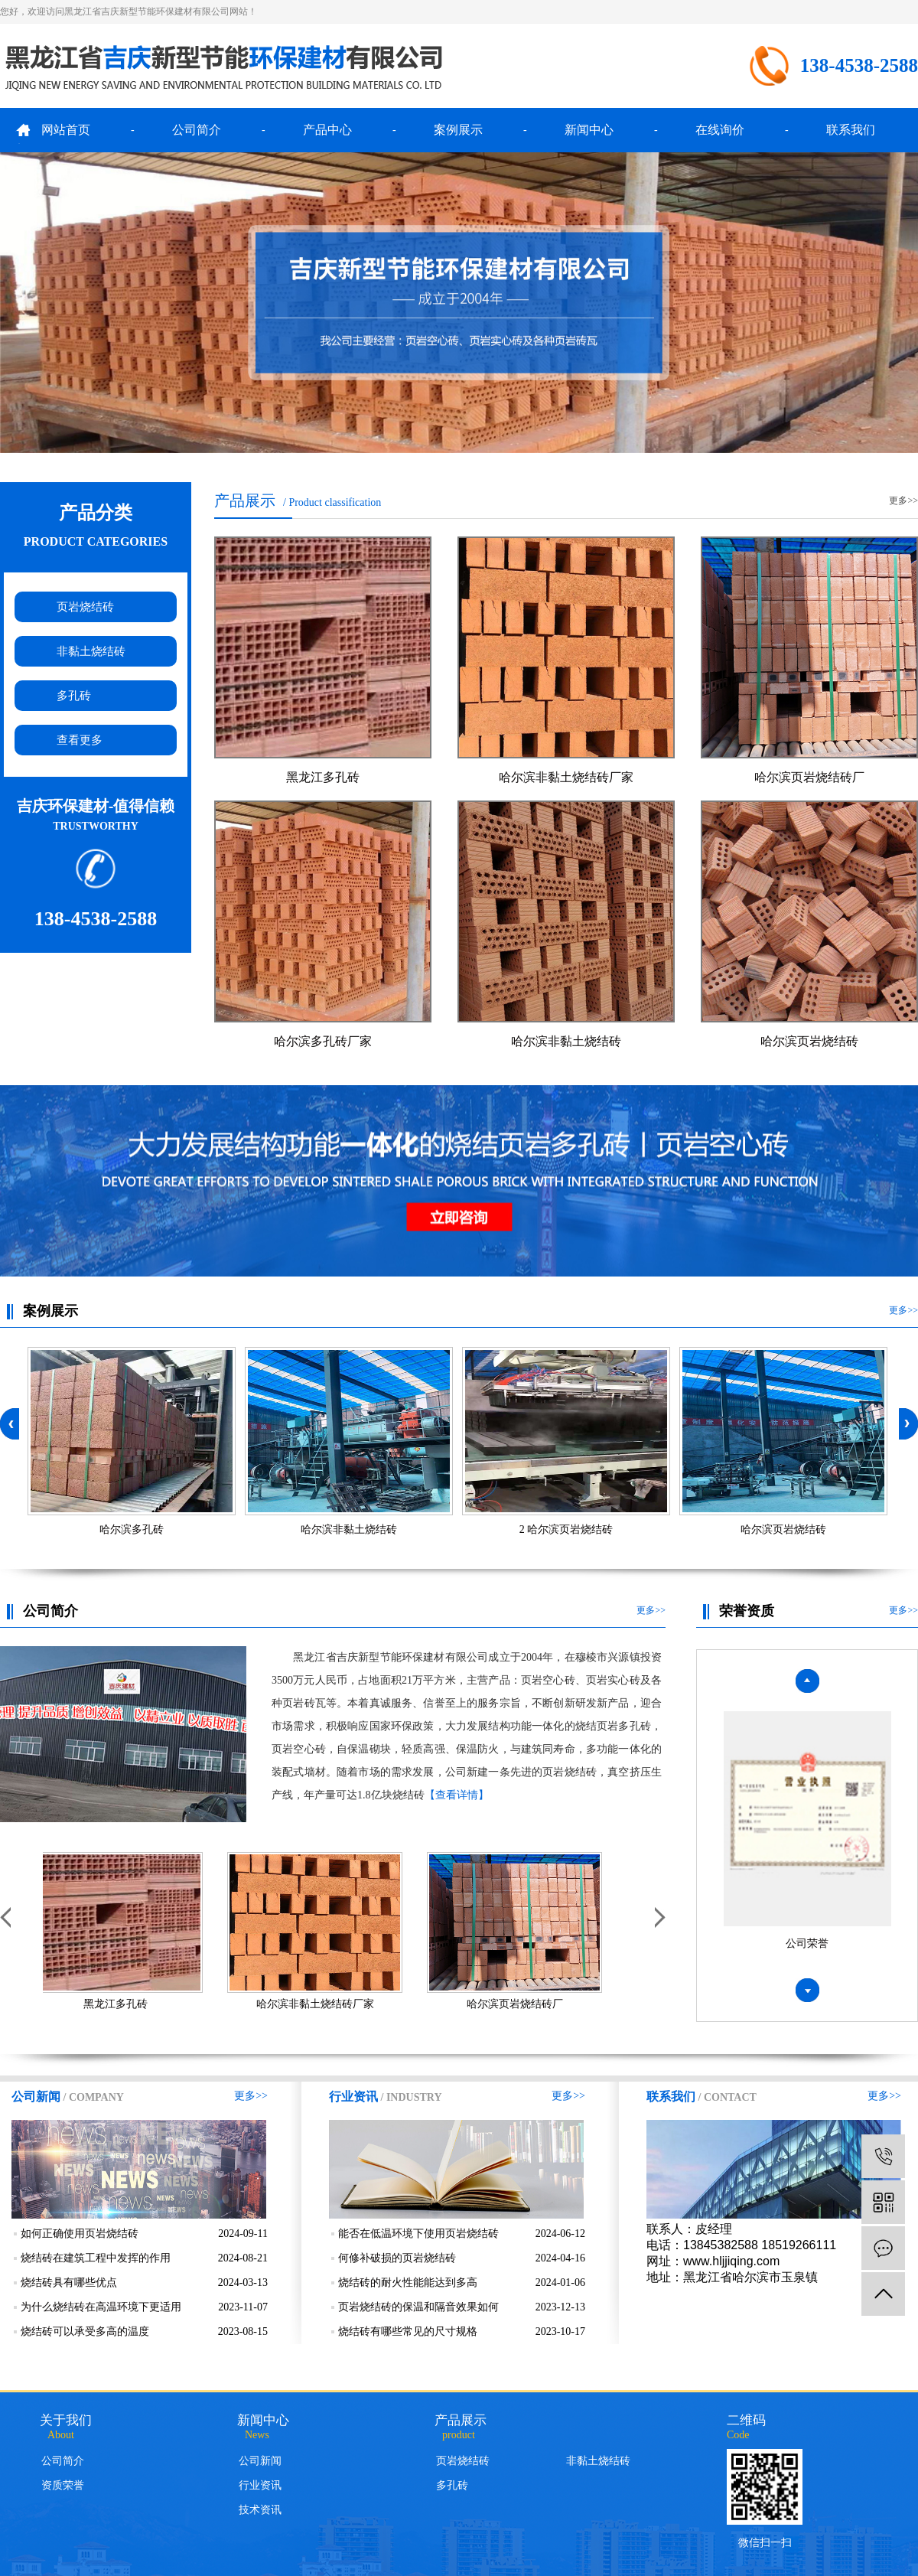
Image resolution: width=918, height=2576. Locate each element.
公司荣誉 (807, 1946)
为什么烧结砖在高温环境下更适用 (101, 2307)
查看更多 (80, 740)
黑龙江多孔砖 (323, 777)
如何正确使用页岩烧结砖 (79, 2233)
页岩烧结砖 (85, 607)
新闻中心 (589, 129)
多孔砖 (74, 696)
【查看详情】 (457, 1795)
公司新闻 (260, 2461)
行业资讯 (260, 2485)
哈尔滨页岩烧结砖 (809, 1041)
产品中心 (327, 129)
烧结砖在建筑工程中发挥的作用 (96, 2258)
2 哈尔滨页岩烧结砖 (566, 1529)
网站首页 (65, 129)
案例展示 (458, 129)
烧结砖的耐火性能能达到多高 (407, 2282)
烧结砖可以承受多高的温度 (85, 2331)
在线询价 (719, 129)
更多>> (903, 500)
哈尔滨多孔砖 (131, 1529)
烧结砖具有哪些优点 (69, 2282)
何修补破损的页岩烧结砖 (397, 2258)
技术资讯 (260, 2510)
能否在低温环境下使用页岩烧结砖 (418, 2233)
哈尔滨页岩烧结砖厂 (809, 777)
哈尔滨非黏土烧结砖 (566, 1041)
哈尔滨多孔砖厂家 (323, 1041)
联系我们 (850, 129)
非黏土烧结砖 (91, 651)
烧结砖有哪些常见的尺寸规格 (407, 2331)
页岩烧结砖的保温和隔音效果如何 (418, 2307)
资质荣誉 (62, 2485)
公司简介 (196, 129)
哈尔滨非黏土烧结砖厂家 (566, 777)
